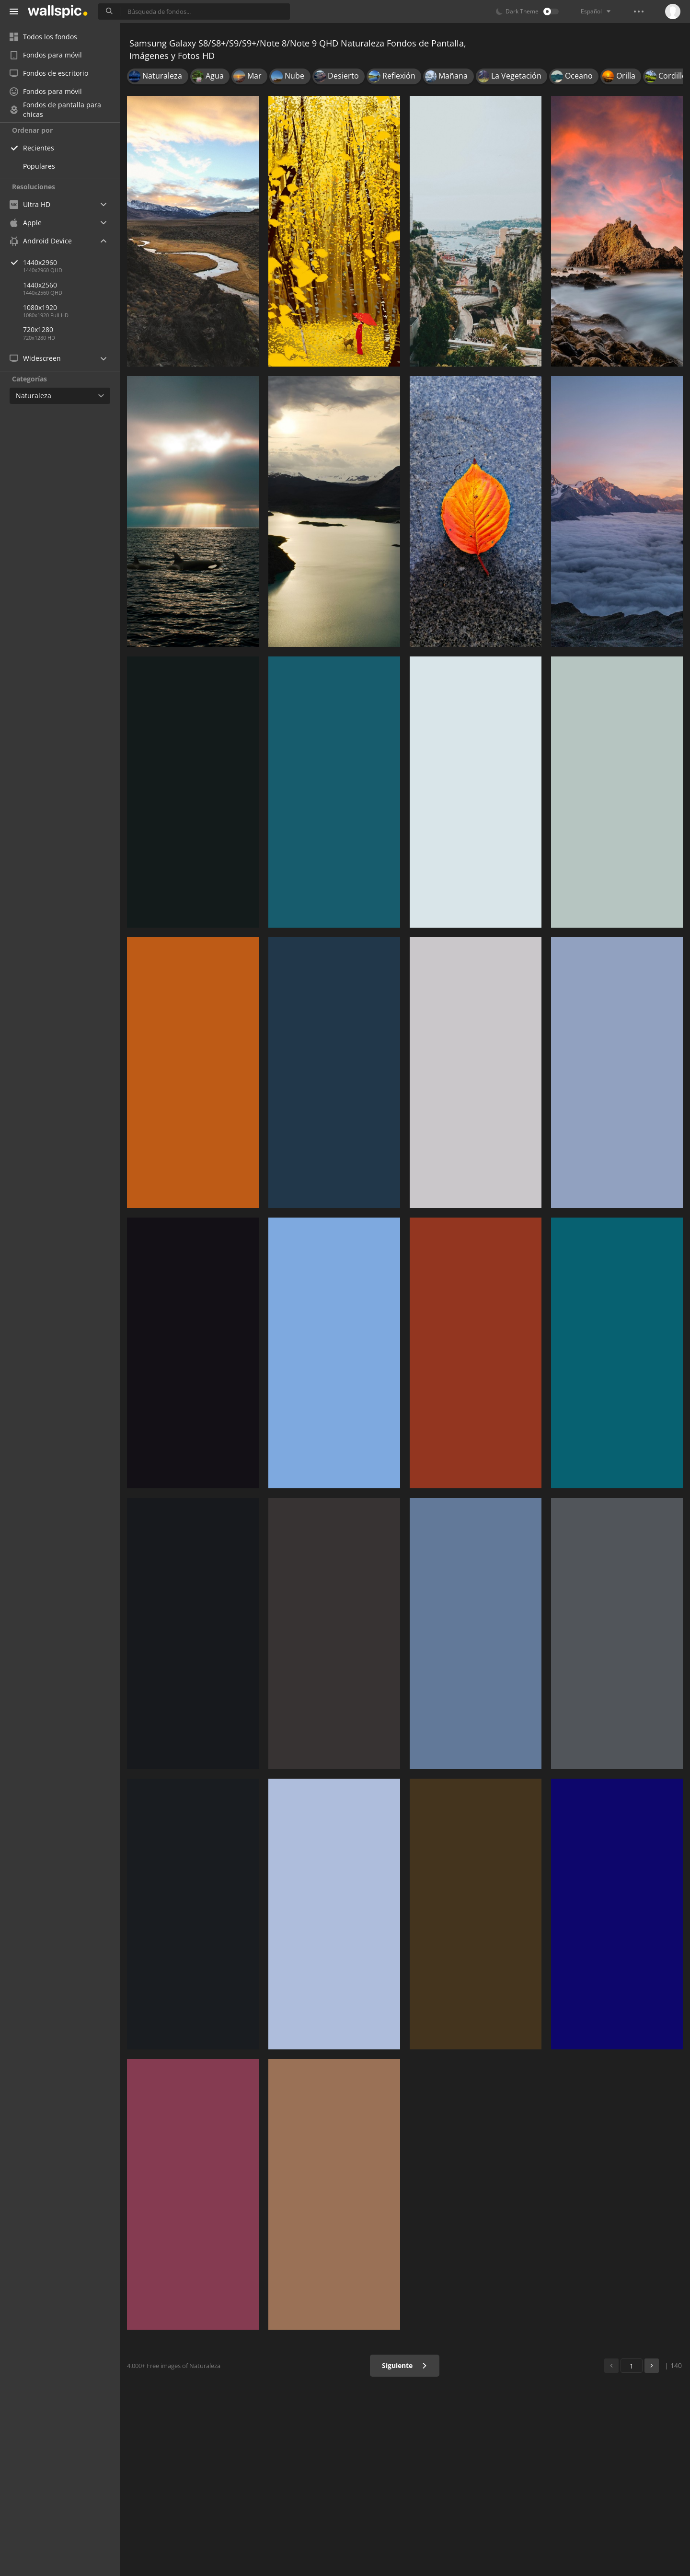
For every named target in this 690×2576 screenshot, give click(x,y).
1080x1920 (40, 307)
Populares (39, 166)
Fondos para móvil (46, 54)
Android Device (41, 241)
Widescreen (35, 358)
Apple (26, 222)
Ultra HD (30, 204)
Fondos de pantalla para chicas (55, 110)
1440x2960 (71, 262)
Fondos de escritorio (49, 73)
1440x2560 (40, 284)
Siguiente (404, 2365)
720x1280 (38, 329)
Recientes (38, 147)
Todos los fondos (43, 36)
